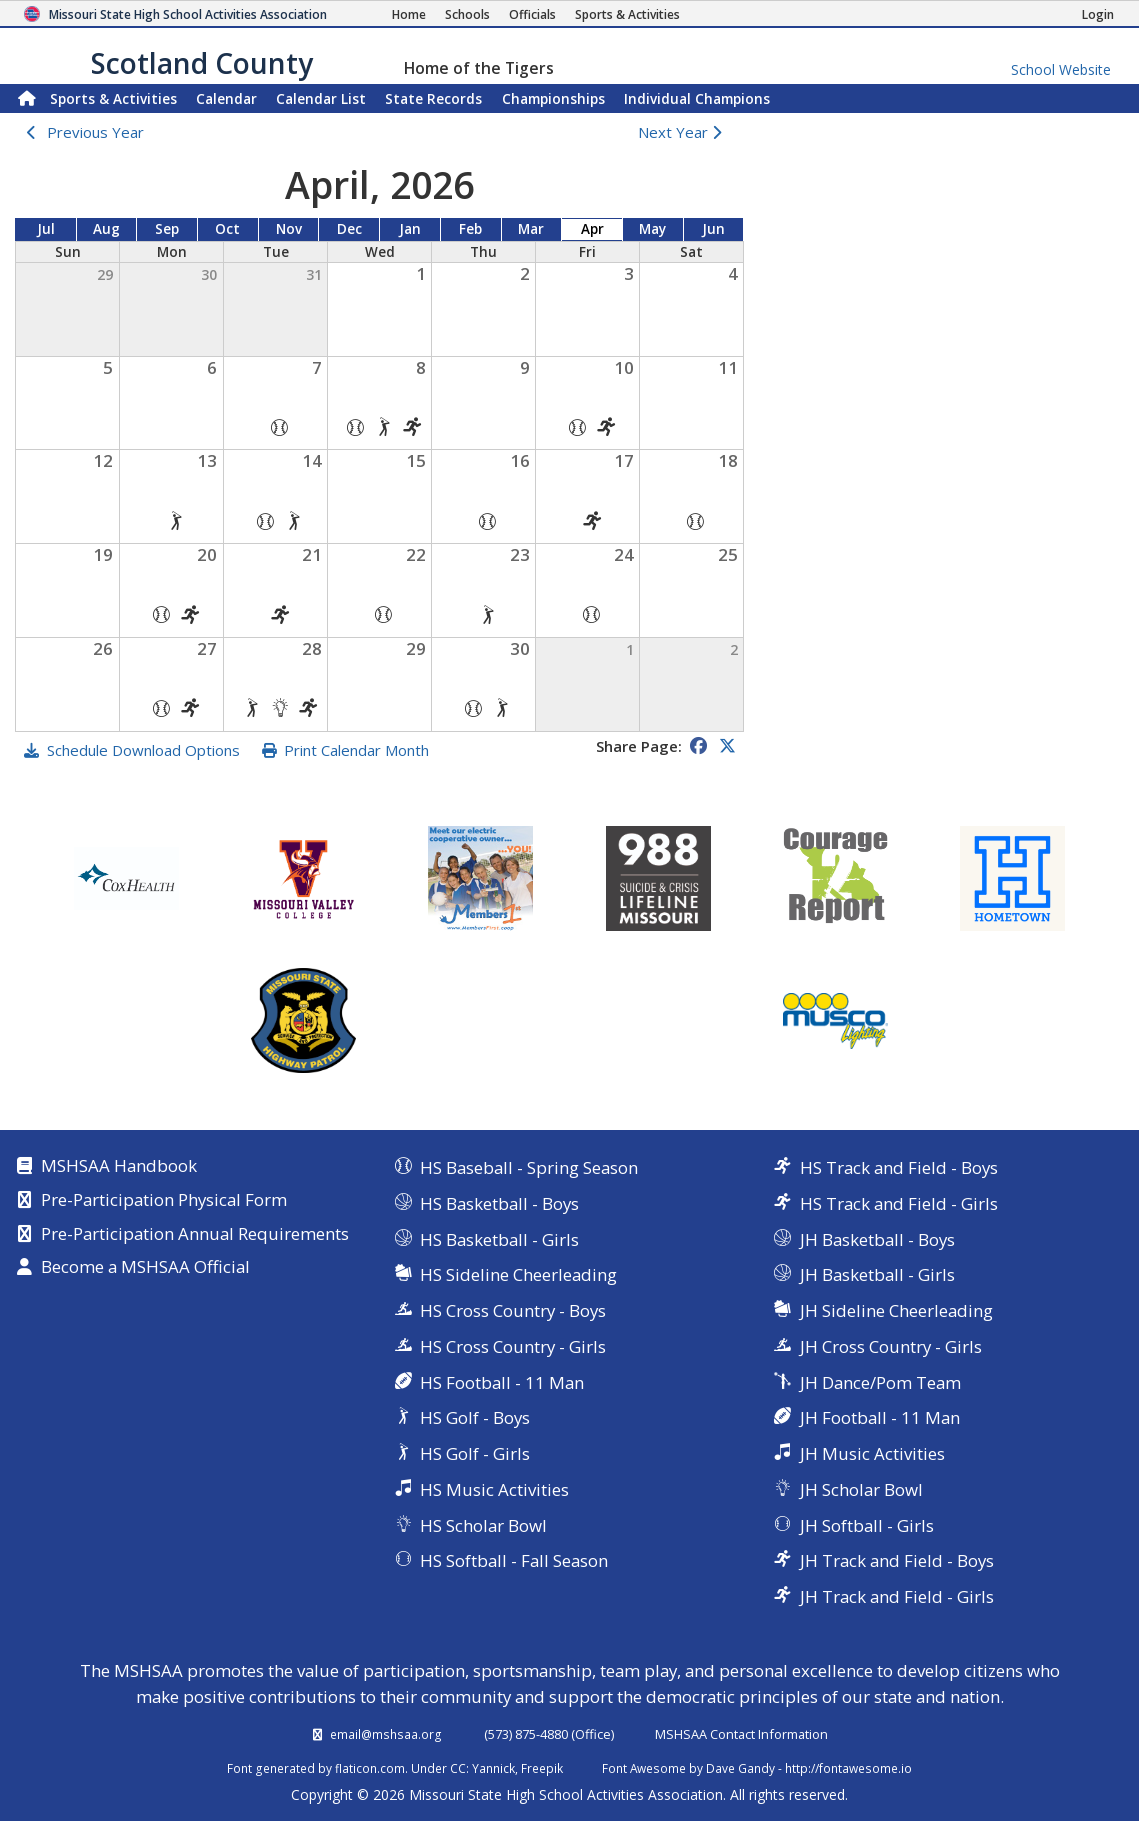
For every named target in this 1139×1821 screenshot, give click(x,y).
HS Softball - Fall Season (514, 1560)
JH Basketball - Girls (877, 1274)
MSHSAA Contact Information (741, 1734)
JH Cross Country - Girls (891, 1346)
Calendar (226, 98)
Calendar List (321, 98)
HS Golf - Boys (475, 1417)
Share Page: (639, 746)
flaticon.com (370, 1768)
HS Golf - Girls (475, 1453)
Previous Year (95, 132)
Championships (553, 98)
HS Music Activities (494, 1489)
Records (433, 98)
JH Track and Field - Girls (897, 1596)
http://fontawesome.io (848, 1768)
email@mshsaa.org (386, 1734)
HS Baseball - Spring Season (529, 1167)
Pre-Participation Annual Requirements (195, 1235)
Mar (531, 229)
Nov (289, 229)
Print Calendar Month (356, 750)
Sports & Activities (113, 98)
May (652, 229)
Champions (697, 98)
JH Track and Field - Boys (897, 1560)
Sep (167, 229)
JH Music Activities (872, 1453)
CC (458, 1768)
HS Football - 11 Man (502, 1382)
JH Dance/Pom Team (880, 1382)
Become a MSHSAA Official (145, 1268)
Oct (227, 229)
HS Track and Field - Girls (899, 1203)
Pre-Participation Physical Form (164, 1201)
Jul (46, 229)
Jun (713, 229)
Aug (106, 229)
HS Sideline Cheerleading (518, 1274)
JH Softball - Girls (867, 1525)
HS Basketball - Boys (499, 1203)
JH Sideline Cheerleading (896, 1310)
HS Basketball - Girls (499, 1239)
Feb (470, 229)
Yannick (493, 1768)
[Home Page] (409, 14)
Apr (592, 229)
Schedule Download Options (143, 750)
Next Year (684, 132)
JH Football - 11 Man (880, 1417)
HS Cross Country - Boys (513, 1310)
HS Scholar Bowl (483, 1525)
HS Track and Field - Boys (899, 1167)
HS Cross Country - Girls (513, 1346)
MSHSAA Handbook (119, 1167)
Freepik (542, 1768)
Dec (349, 229)
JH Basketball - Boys (877, 1239)
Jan (410, 229)
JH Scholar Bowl (861, 1489)
